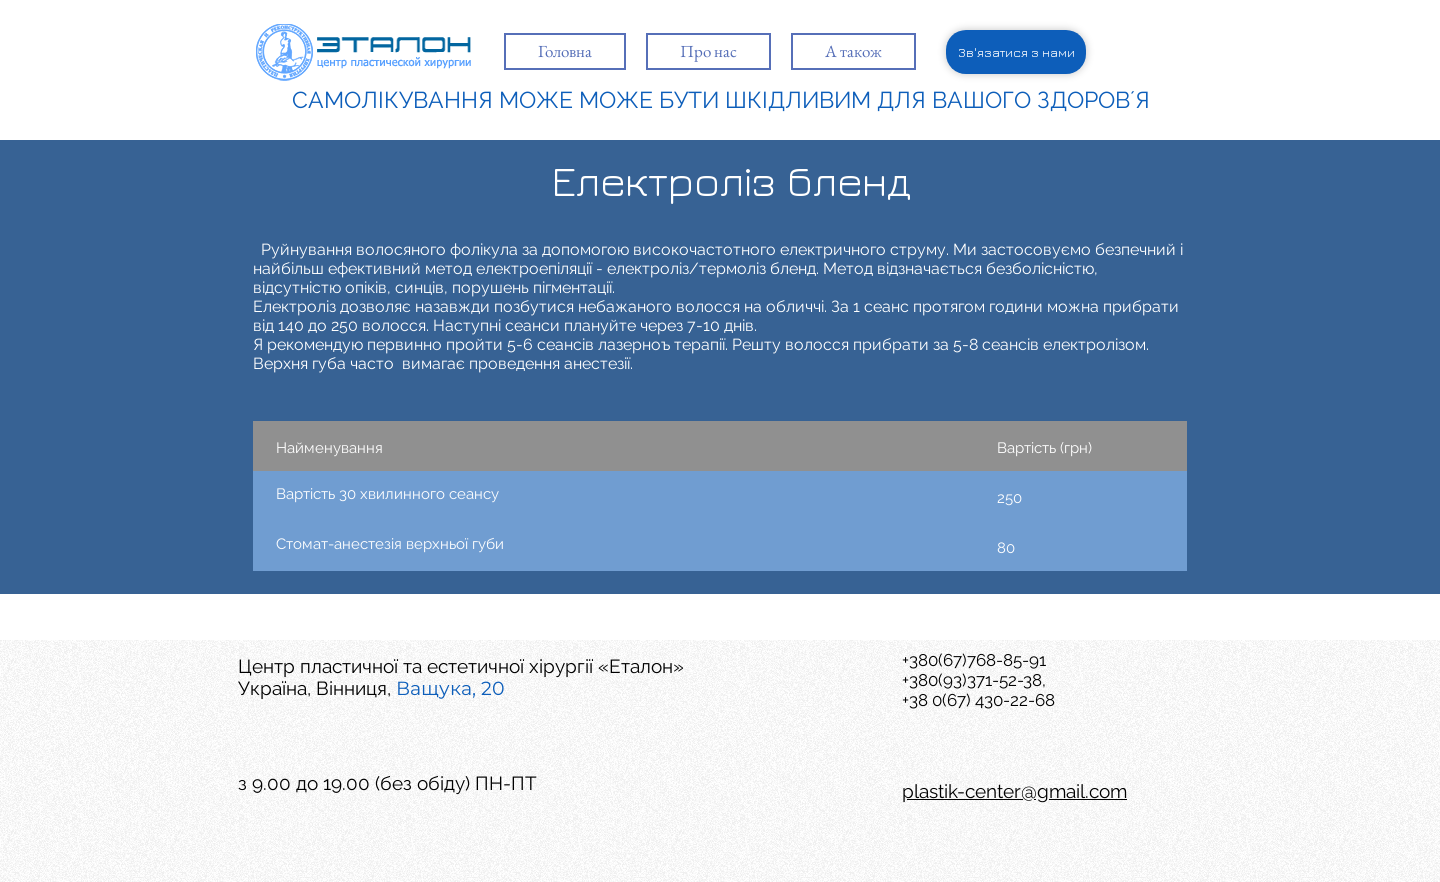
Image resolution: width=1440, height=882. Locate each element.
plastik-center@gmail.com (1014, 791)
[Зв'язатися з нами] (1016, 52)
